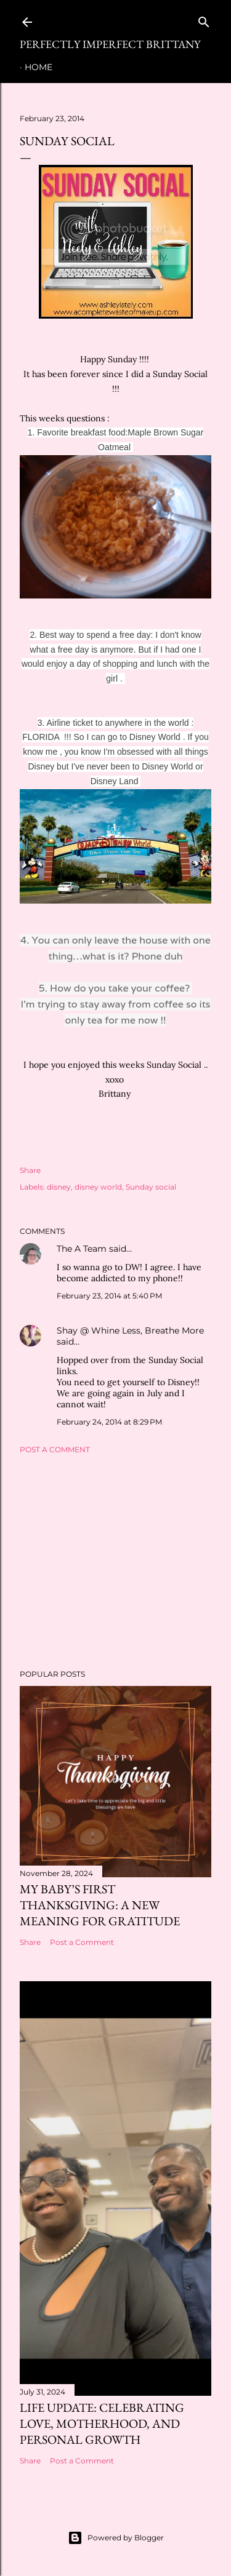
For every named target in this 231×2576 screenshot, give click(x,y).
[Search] (204, 19)
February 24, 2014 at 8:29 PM (109, 1421)
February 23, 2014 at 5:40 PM (109, 1295)
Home (38, 67)
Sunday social (151, 1186)
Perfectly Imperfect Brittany (110, 44)
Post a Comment (55, 1449)
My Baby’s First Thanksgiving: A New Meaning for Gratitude (100, 1905)
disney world (98, 1186)
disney (59, 1186)
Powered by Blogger (116, 2537)
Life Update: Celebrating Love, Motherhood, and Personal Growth (102, 2423)
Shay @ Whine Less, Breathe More (130, 1330)
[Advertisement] (115, 1562)
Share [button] (30, 1170)
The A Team (82, 1248)
